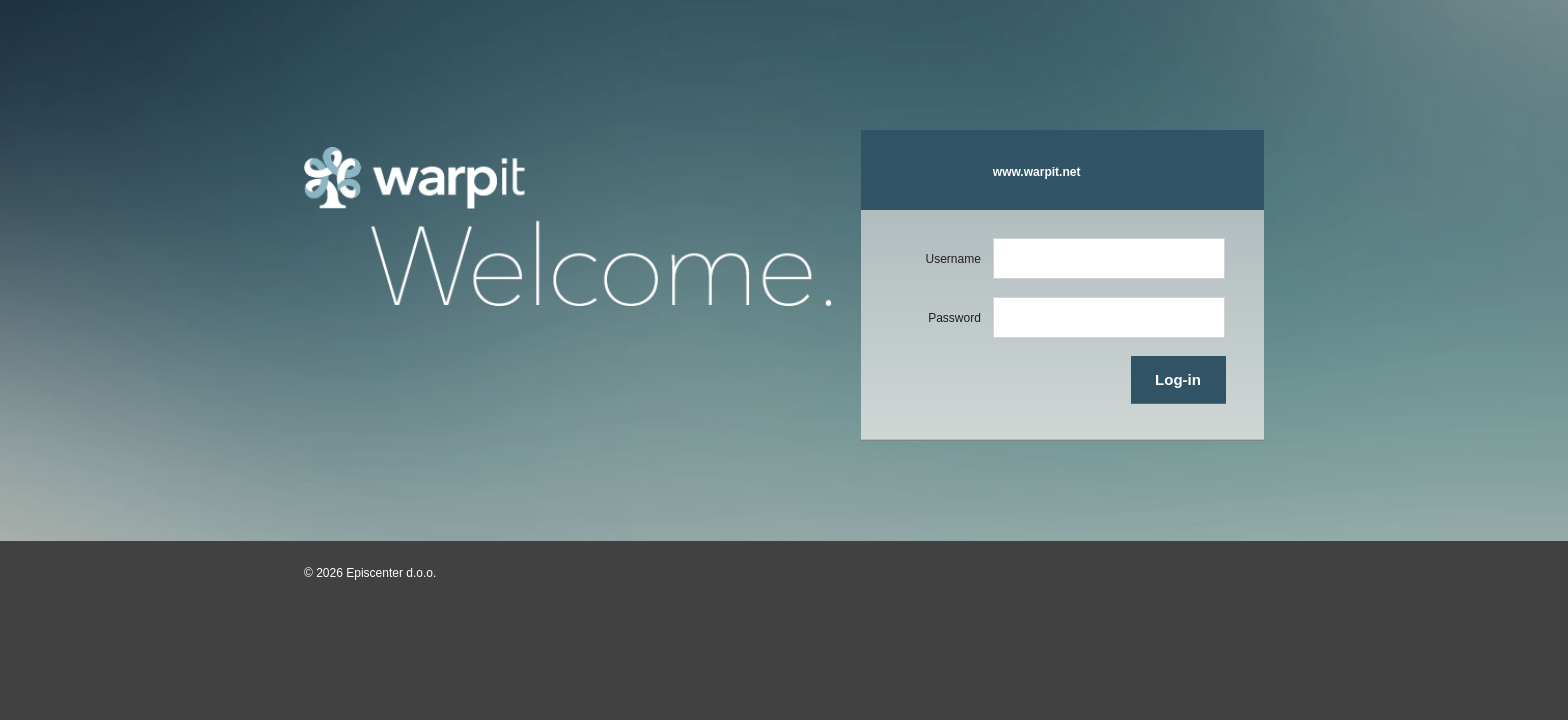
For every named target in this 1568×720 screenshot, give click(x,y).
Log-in (1178, 379)
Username (952, 259)
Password (954, 318)
